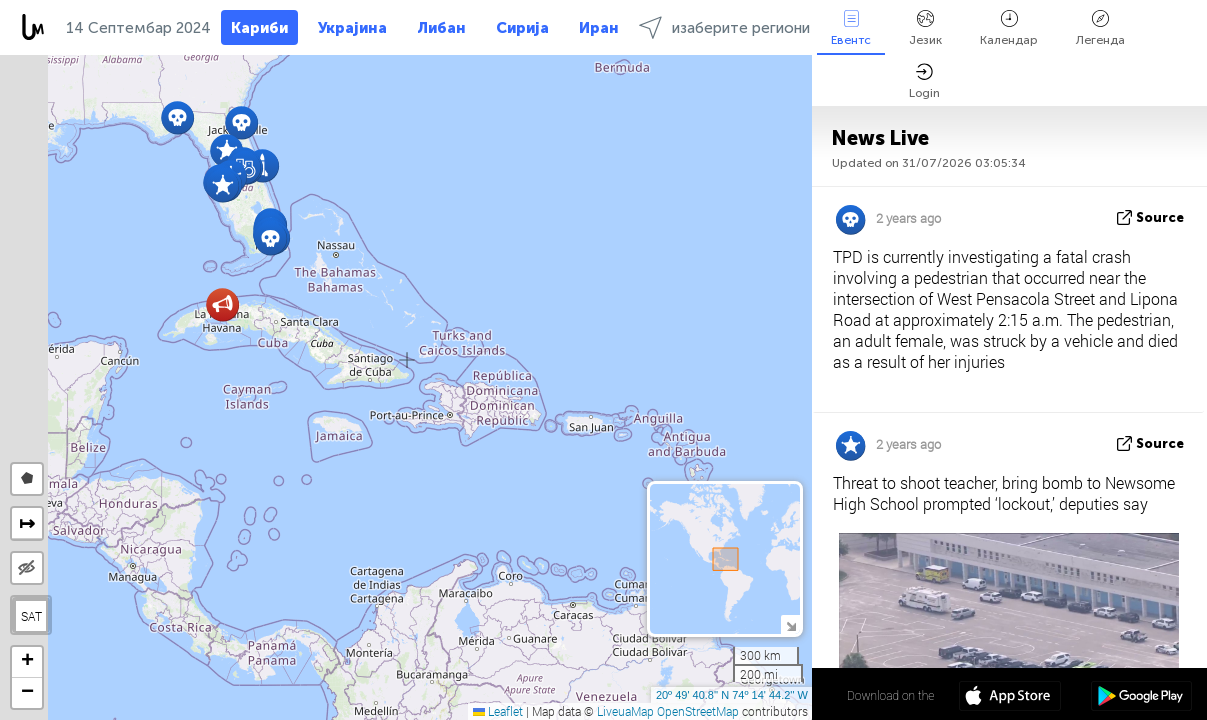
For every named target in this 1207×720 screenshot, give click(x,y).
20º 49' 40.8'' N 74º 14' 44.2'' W (732, 695)
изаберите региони (724, 27)
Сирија (522, 28)
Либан (441, 28)
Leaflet (498, 711)
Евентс (851, 28)
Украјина (352, 28)
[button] (270, 238)
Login (924, 81)
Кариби (259, 28)
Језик (925, 28)
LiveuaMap (625, 711)
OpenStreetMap (698, 711)
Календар (1009, 28)
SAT (31, 616)
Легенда (1100, 28)
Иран (599, 28)
